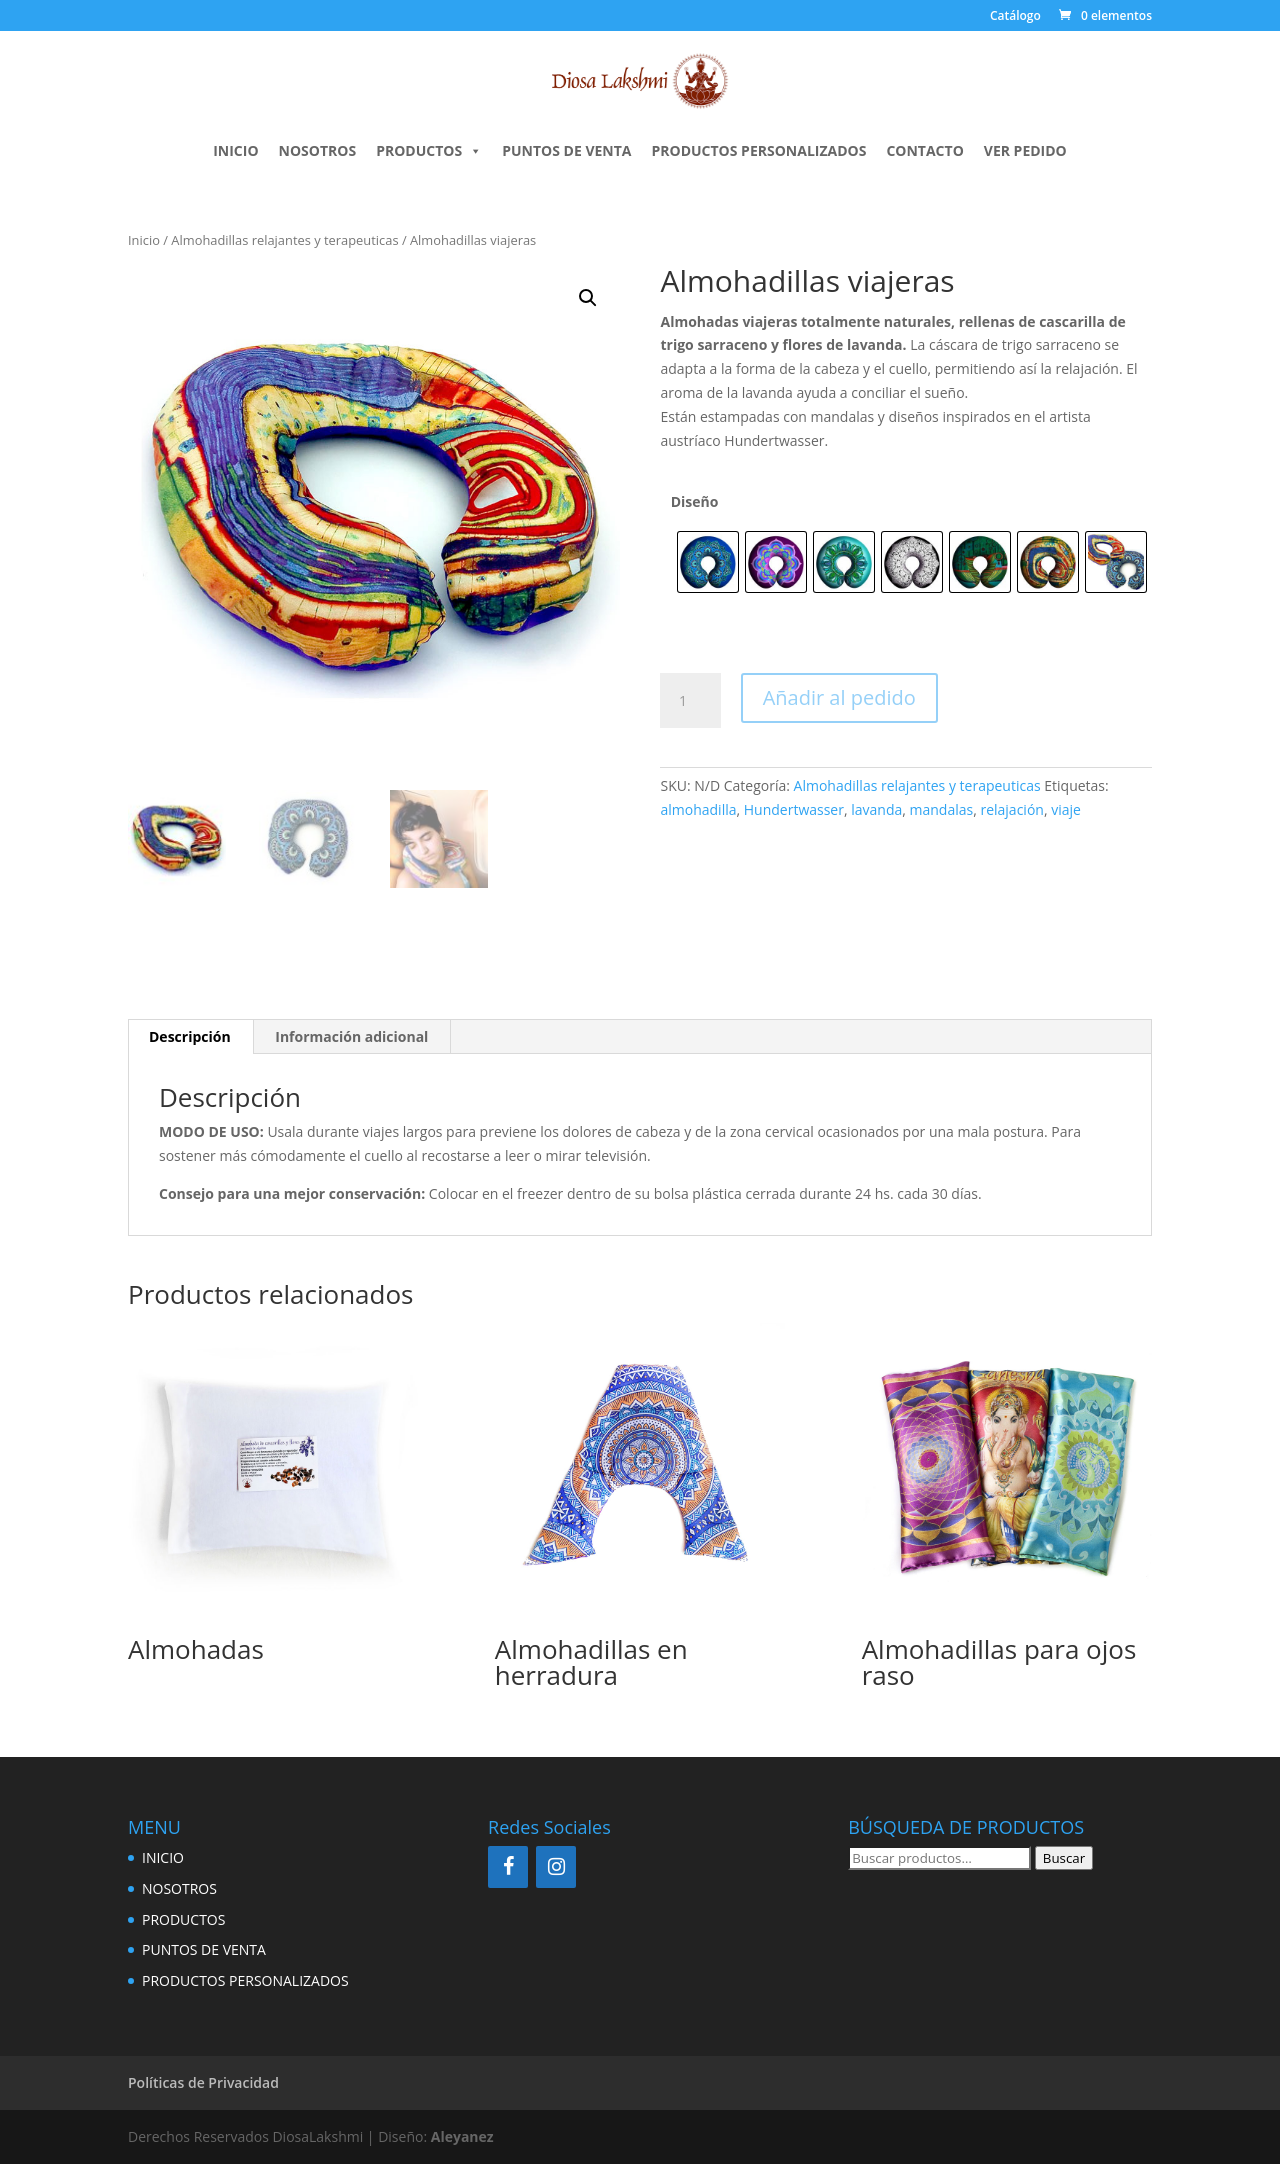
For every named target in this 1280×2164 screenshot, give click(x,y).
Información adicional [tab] (351, 1036)
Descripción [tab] (190, 1036)
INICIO (235, 150)
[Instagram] (556, 1867)
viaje (1066, 809)
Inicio (144, 240)
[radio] (708, 562)
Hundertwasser (794, 809)
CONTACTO (924, 150)
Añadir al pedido (839, 697)
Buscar (1064, 1858)
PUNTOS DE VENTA (566, 150)
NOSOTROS (318, 150)
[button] (588, 298)
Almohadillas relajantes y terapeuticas (284, 240)
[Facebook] (508, 1867)
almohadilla (698, 809)
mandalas (942, 809)
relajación (1011, 809)
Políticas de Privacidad (203, 2082)
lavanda (876, 809)
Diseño (695, 501)
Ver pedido (1025, 150)
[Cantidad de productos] (690, 701)
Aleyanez (462, 2136)
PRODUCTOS (429, 151)
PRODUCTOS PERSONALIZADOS (758, 150)
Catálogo (1015, 17)
